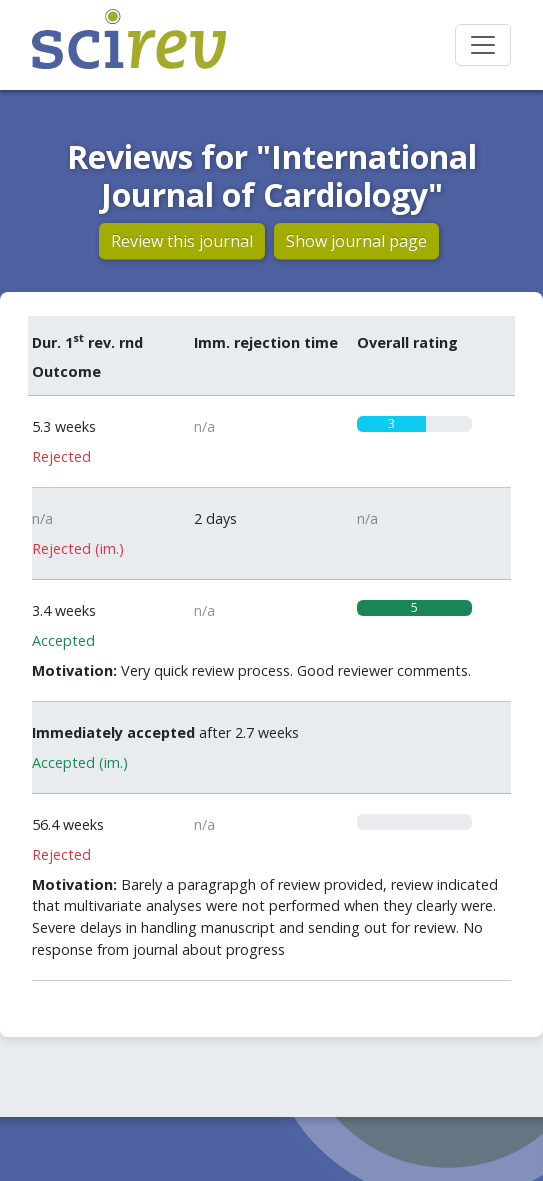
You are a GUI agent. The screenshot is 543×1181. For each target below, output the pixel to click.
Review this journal (182, 241)
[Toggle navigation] (483, 45)
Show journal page (356, 241)
